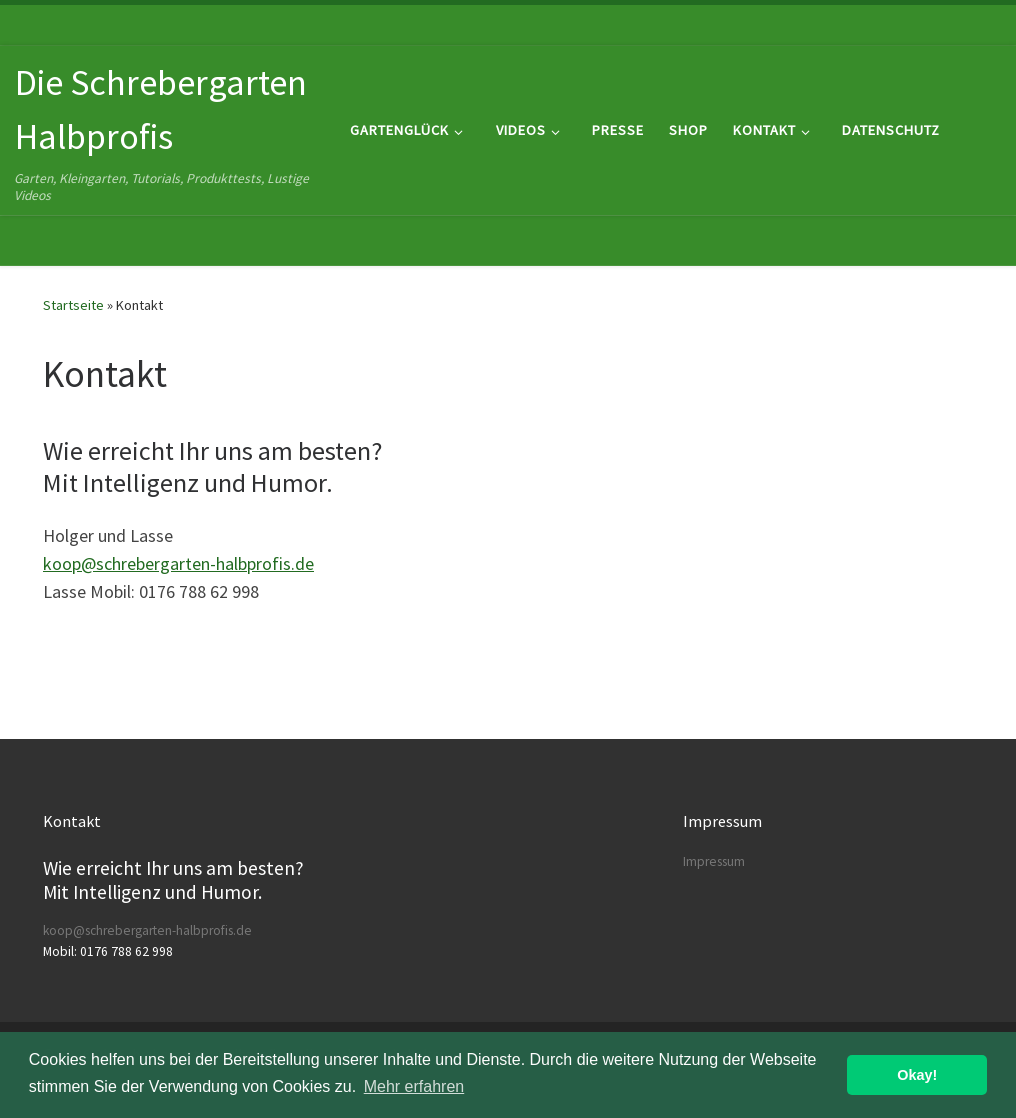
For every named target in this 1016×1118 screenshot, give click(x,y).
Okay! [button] (917, 1075)
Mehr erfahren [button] (414, 1086)
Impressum (714, 861)
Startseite (73, 305)
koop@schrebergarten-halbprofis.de (178, 563)
